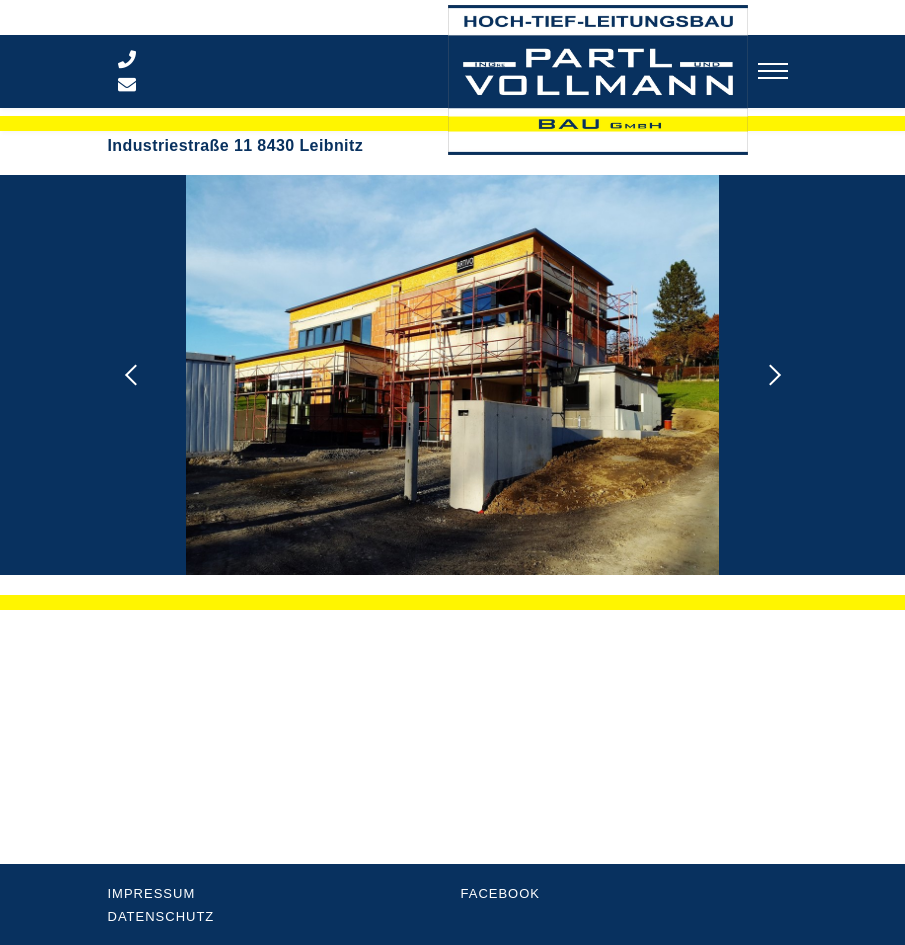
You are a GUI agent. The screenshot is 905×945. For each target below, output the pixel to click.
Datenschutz (161, 916)
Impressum (152, 893)
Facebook (501, 893)
